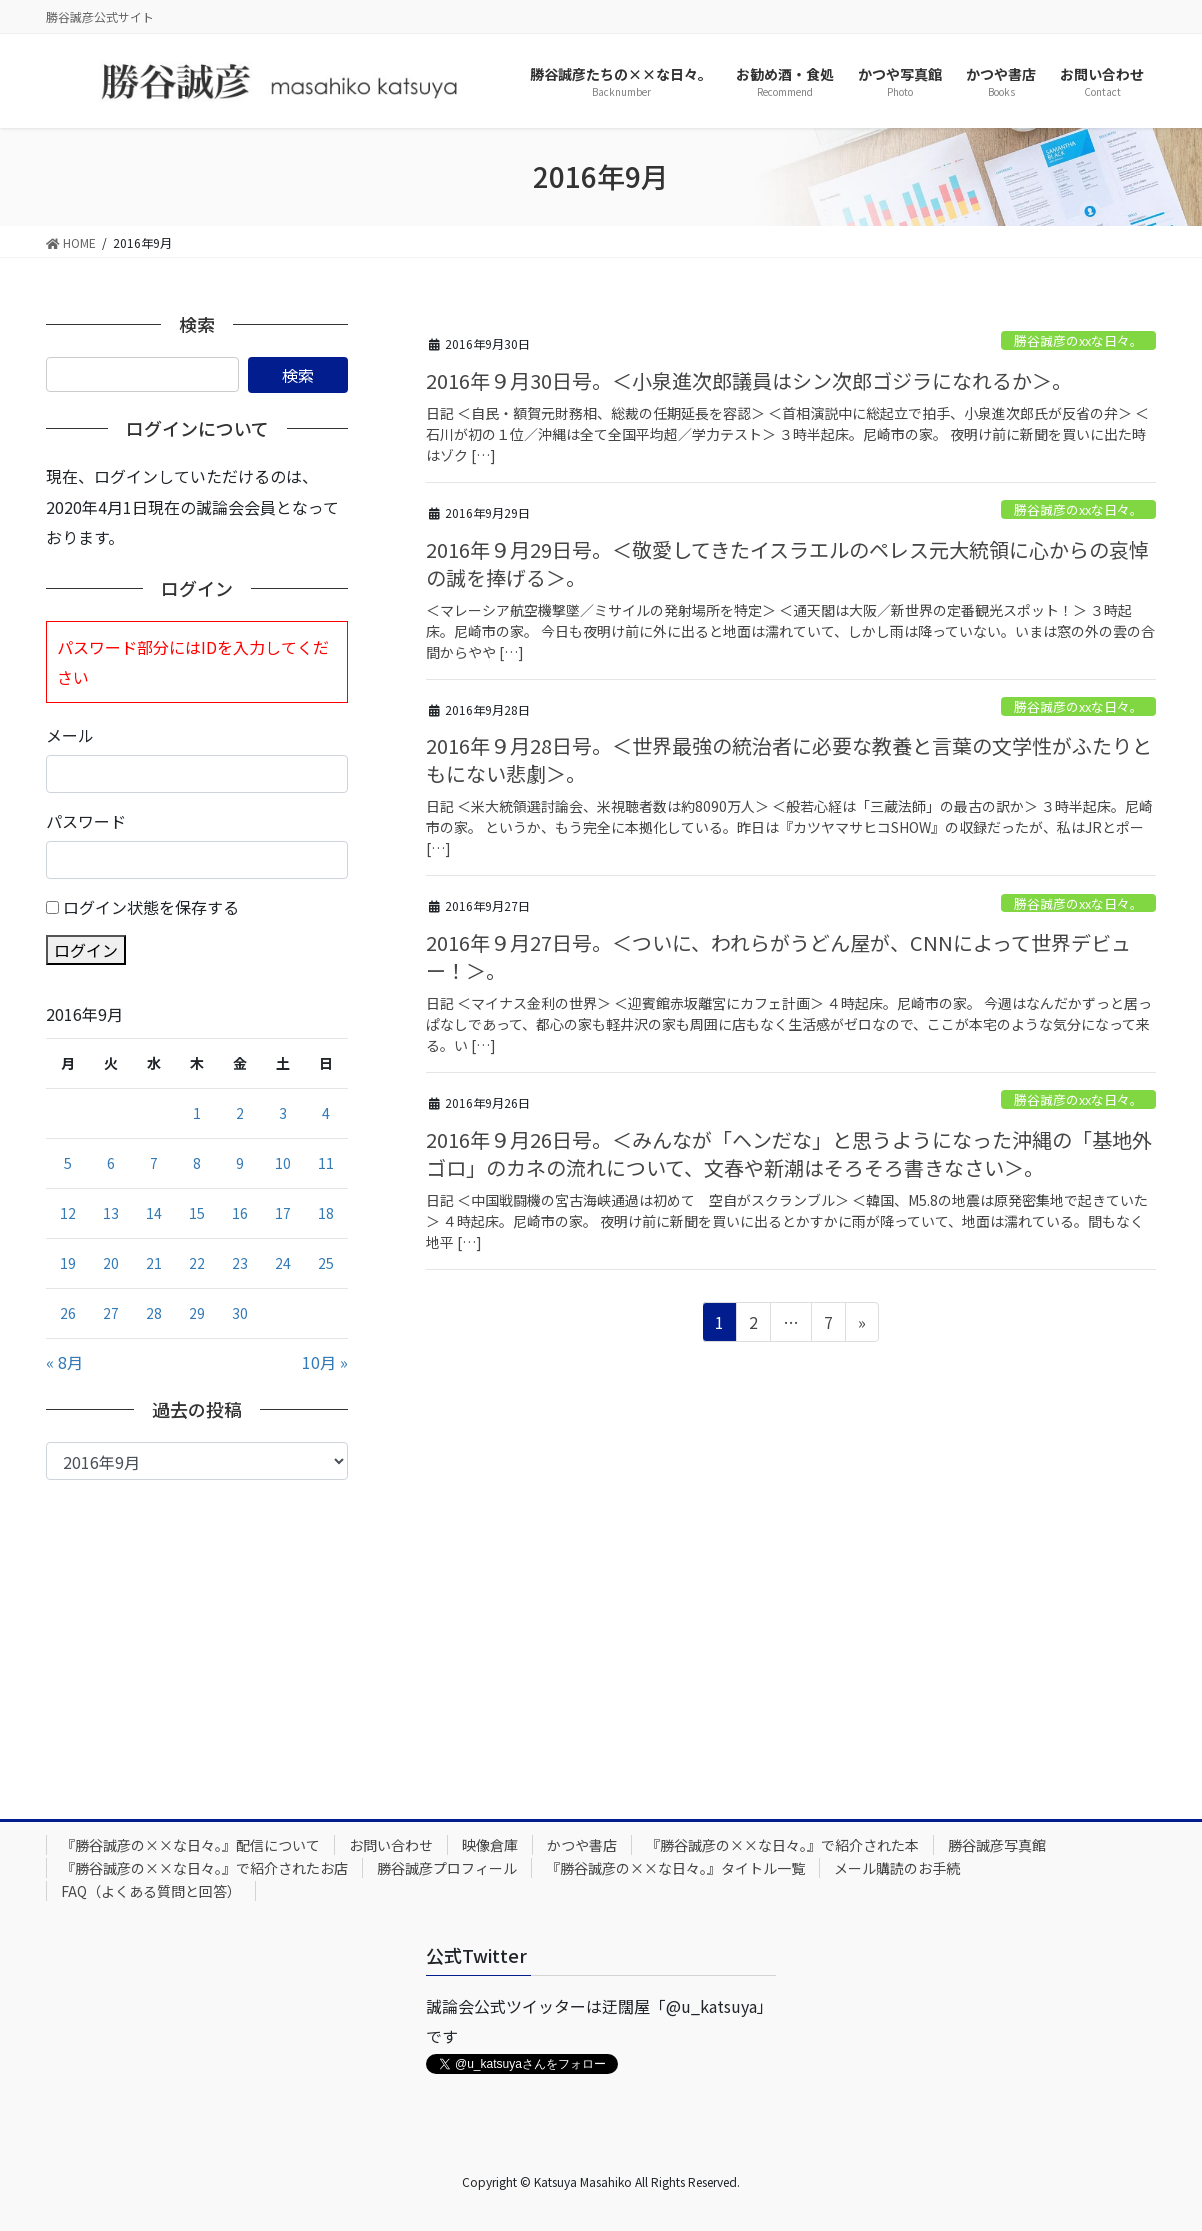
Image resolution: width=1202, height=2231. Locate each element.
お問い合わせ (391, 1845)
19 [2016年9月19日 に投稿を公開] (68, 1263)
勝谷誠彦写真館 (997, 1845)
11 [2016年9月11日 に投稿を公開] (326, 1163)
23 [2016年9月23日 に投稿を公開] (240, 1263)
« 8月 (64, 1362)
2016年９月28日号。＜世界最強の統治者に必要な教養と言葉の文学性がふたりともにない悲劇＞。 (789, 759)
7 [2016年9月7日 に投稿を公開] (154, 1163)
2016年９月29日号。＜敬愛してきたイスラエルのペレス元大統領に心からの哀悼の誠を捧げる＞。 (787, 563)
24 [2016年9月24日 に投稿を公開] (283, 1263)
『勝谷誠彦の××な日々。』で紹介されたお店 (204, 1868)
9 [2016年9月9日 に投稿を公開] (240, 1163)
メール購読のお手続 (897, 1868)
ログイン (86, 950)
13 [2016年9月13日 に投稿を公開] (111, 1213)
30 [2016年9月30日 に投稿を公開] (240, 1313)
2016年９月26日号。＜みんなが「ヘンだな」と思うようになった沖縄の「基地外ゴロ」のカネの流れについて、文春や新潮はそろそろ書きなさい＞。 (789, 1153)
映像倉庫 (490, 1845)
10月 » (325, 1362)
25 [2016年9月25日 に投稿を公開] (326, 1263)
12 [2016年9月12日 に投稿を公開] (68, 1213)
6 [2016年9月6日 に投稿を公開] (111, 1163)
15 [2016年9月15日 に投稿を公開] (197, 1213)
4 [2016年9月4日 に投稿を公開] (326, 1113)
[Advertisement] (197, 1630)
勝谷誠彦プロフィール (447, 1868)
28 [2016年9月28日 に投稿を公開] (154, 1313)
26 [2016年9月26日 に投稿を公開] (68, 1313)
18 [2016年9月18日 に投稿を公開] (326, 1213)
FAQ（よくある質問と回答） (151, 1891)
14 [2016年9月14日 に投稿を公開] (154, 1213)
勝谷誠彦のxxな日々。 (1078, 340)
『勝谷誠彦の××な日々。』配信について (190, 1845)
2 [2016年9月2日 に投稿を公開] (240, 1113)
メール (70, 735)
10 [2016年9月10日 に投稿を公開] (283, 1163)
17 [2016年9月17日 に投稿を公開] (283, 1213)
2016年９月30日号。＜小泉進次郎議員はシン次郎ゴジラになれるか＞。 (749, 380)
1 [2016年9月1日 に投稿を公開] (197, 1113)
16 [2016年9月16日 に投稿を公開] (240, 1213)
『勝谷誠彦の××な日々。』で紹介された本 (782, 1845)
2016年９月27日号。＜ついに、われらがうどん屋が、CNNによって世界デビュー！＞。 (778, 956)
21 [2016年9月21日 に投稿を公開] (154, 1263)
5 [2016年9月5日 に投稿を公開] (68, 1163)
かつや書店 (582, 1845)
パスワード (86, 821)
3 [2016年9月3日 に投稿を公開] (283, 1113)
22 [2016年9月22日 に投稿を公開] (197, 1263)
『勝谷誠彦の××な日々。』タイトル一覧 (675, 1868)
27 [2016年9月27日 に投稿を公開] (111, 1313)
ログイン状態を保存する (151, 907)
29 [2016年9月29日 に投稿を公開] (197, 1313)
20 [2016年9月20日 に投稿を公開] (111, 1263)
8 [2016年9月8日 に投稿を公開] (197, 1163)
